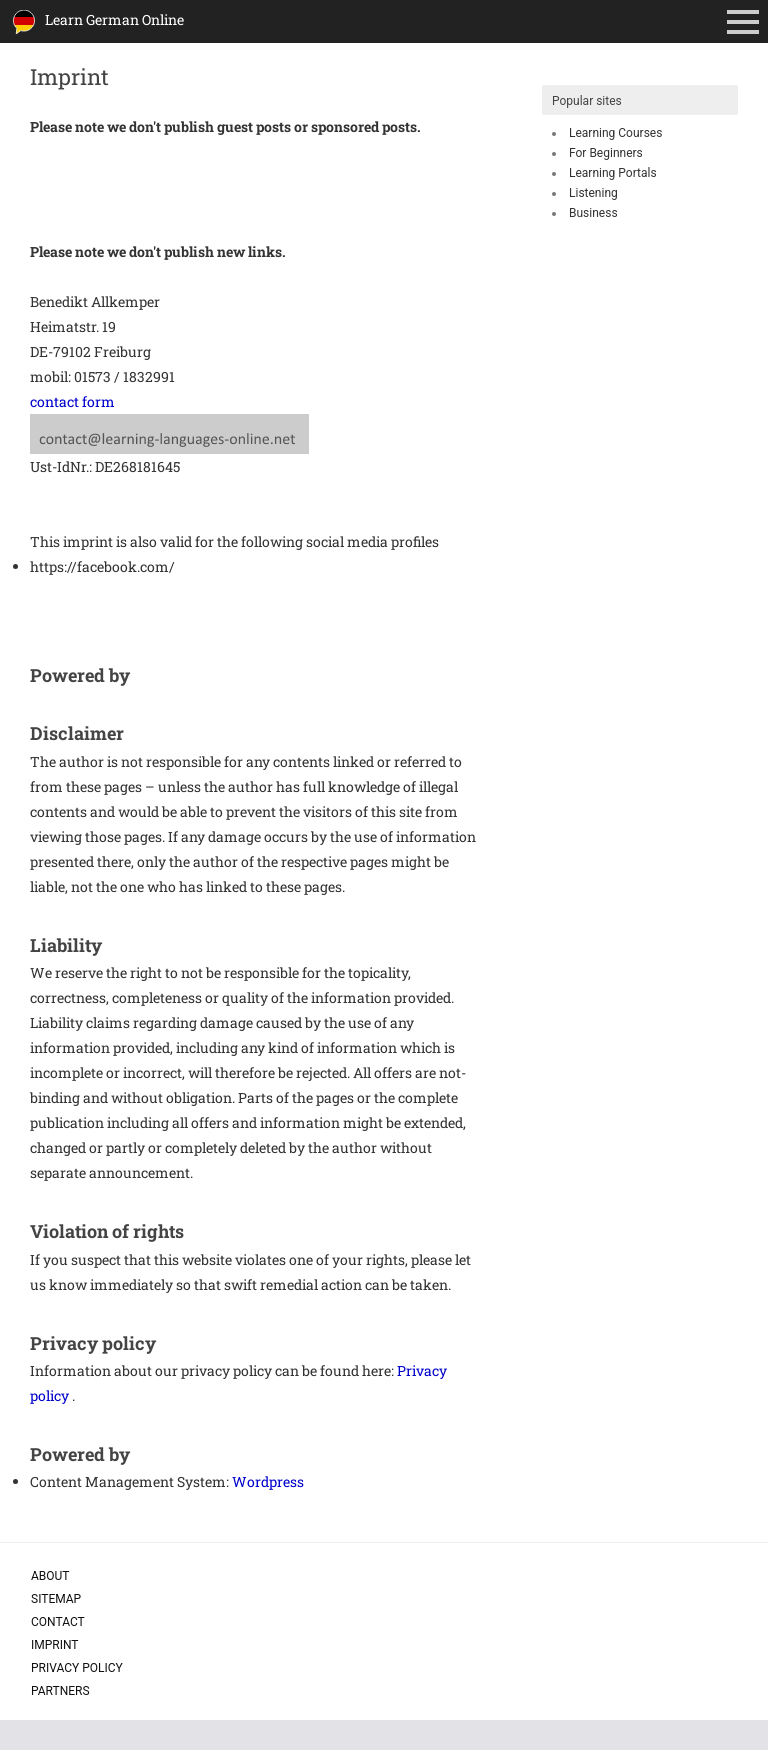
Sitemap (56, 1599)
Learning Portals (613, 173)
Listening (593, 193)
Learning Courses (615, 133)
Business (593, 213)
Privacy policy (77, 1668)
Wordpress (268, 1481)
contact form (72, 401)
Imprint (55, 1645)
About (50, 1576)
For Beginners (606, 153)
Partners (60, 1691)
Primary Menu (747, 24)
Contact (58, 1622)
